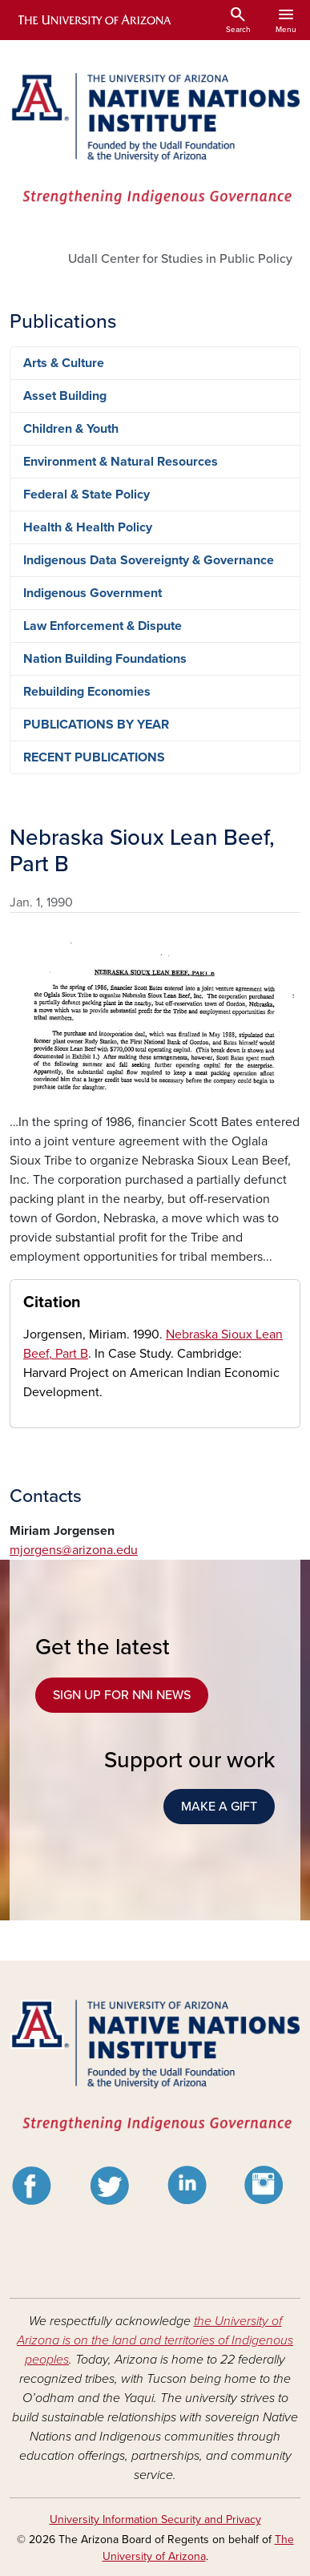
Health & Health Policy (87, 527)
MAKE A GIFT (219, 1807)
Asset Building (65, 396)
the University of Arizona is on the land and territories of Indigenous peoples (155, 2340)
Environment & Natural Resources (120, 462)
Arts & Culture (63, 363)
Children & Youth (71, 429)
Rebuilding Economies (87, 692)
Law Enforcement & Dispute (102, 626)
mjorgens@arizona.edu (74, 1550)
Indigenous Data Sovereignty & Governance (148, 560)
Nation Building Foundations (105, 659)
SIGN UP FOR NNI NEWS (122, 1695)
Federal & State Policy (86, 495)
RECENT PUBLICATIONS (94, 757)
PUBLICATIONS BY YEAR (96, 725)
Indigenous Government (92, 593)
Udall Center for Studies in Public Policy (180, 259)
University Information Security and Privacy (155, 2519)
